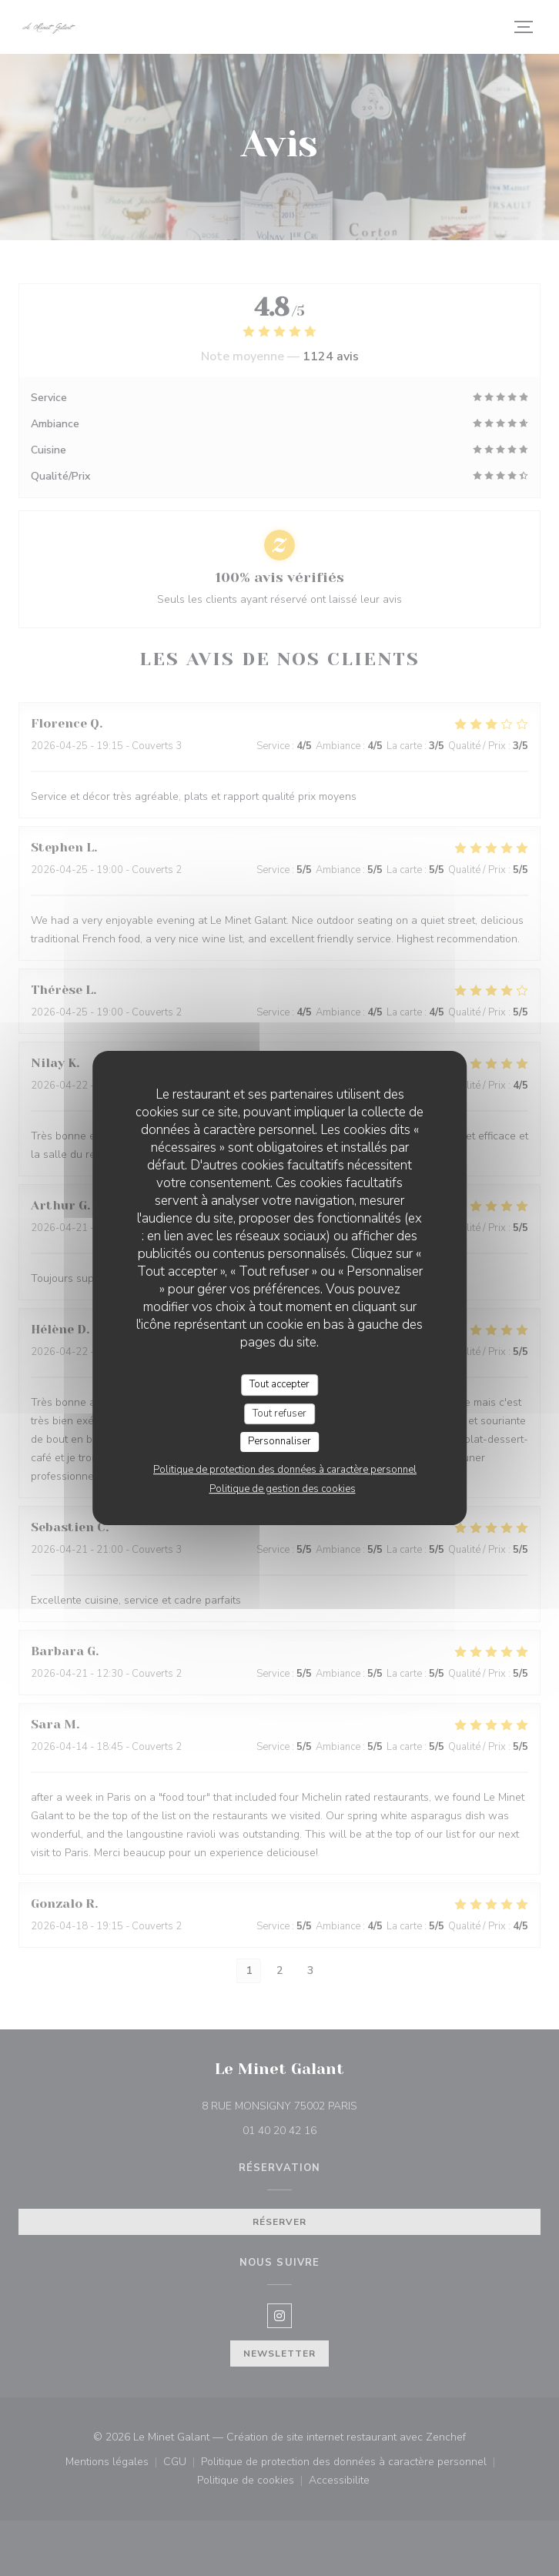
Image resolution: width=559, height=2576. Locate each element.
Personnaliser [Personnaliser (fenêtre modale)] (279, 1441)
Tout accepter (279, 1384)
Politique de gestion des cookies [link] (282, 1489)
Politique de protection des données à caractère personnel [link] (285, 1470)
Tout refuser (279, 1413)
